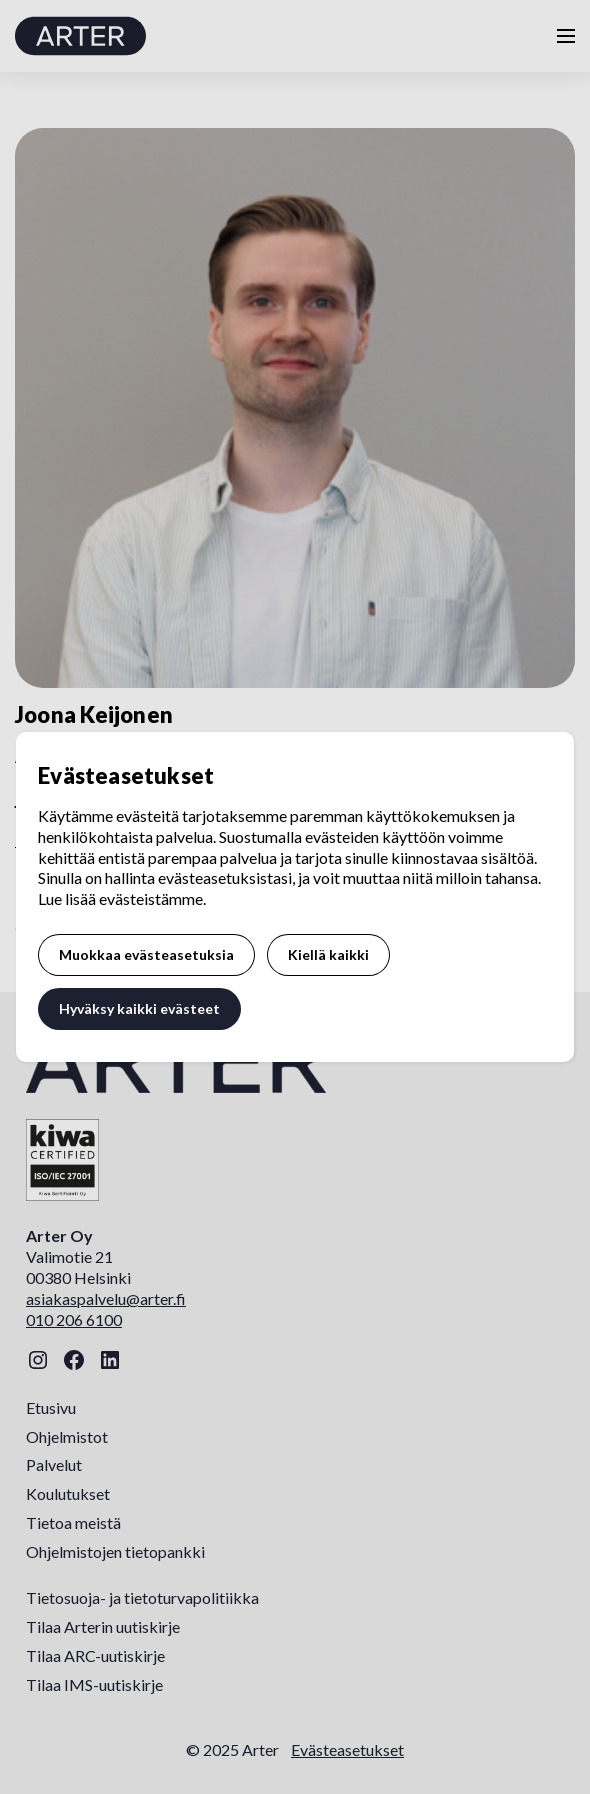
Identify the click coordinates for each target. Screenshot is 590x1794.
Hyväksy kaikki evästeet (139, 1008)
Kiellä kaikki (328, 954)
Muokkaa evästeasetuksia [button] (146, 954)
